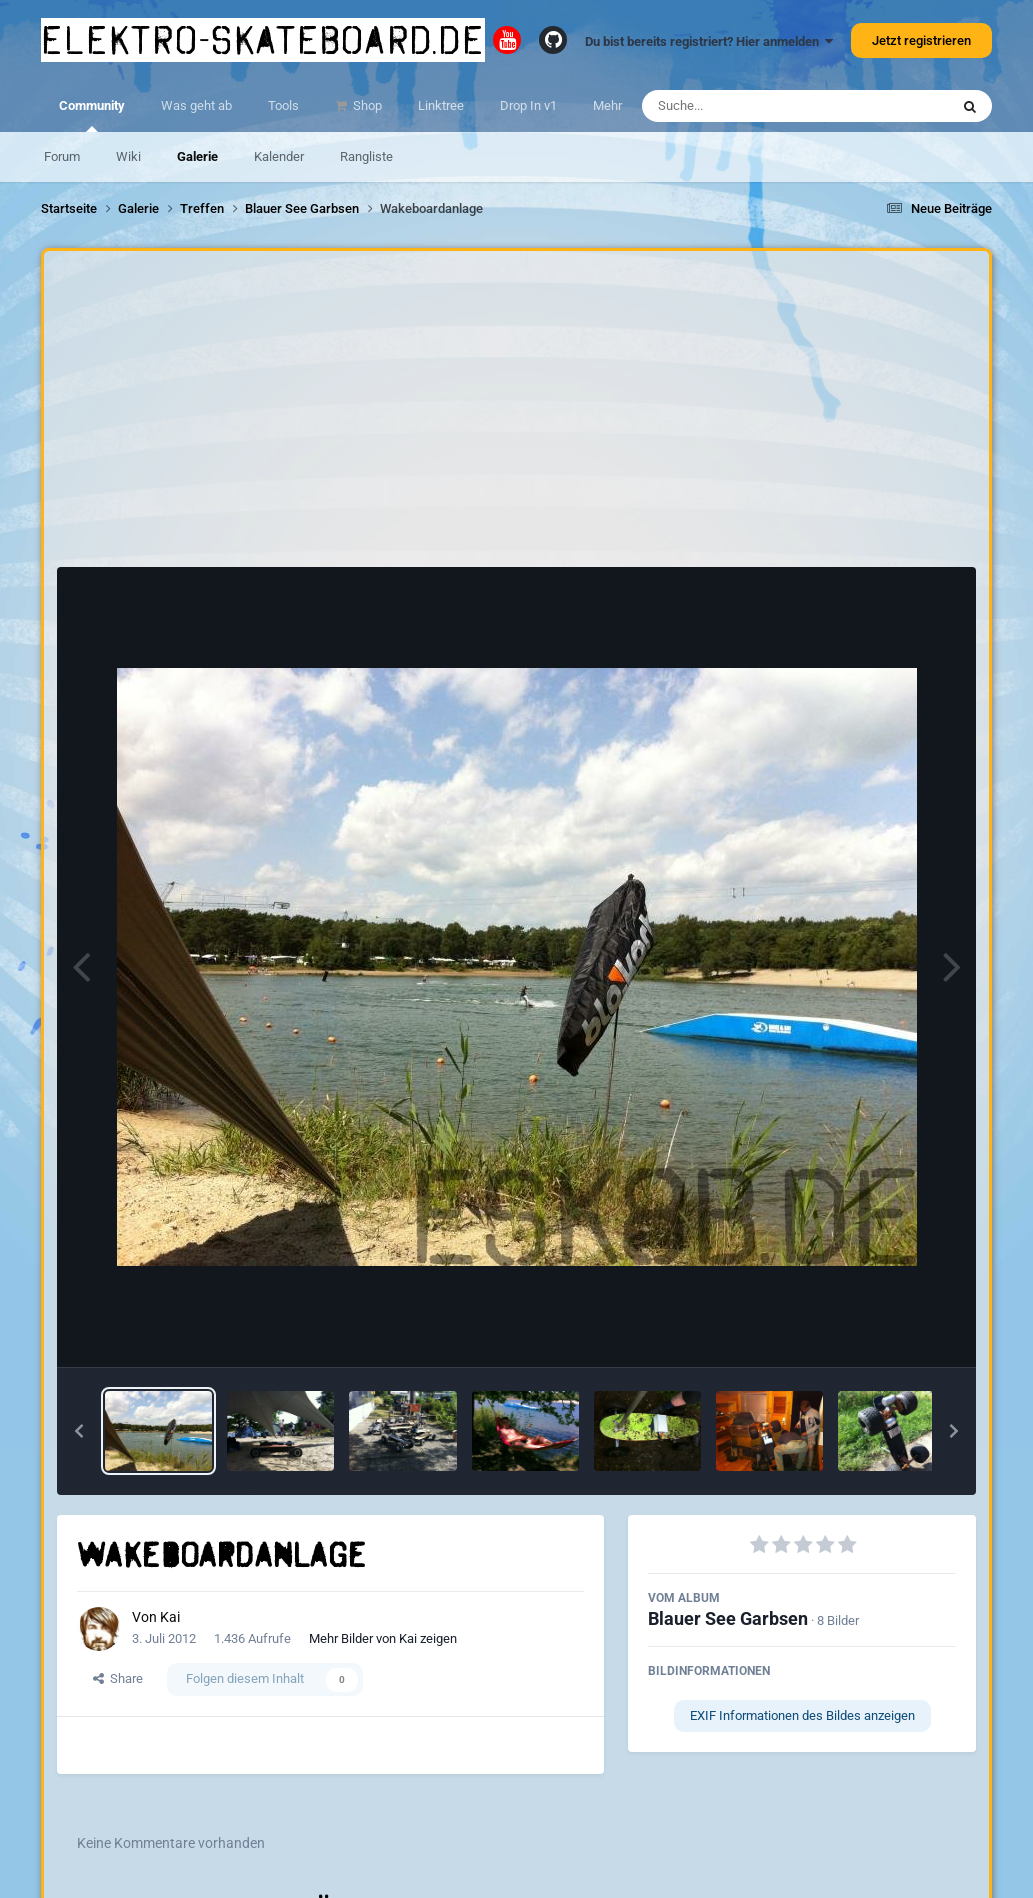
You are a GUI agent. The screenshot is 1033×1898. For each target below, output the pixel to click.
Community (92, 115)
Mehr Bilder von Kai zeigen (383, 1638)
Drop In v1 (528, 105)
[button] (79, 1431)
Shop (366, 105)
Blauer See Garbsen (728, 1618)
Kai (170, 1617)
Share (118, 1678)
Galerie (197, 156)
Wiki (128, 156)
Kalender (279, 156)
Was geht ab (196, 105)
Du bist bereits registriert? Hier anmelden (709, 41)
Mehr (607, 105)
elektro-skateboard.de (263, 40)
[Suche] (756, 106)
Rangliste (366, 156)
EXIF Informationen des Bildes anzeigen (802, 1715)
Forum (62, 156)
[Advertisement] (517, 414)
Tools (283, 105)
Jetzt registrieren (921, 40)
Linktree (441, 105)
